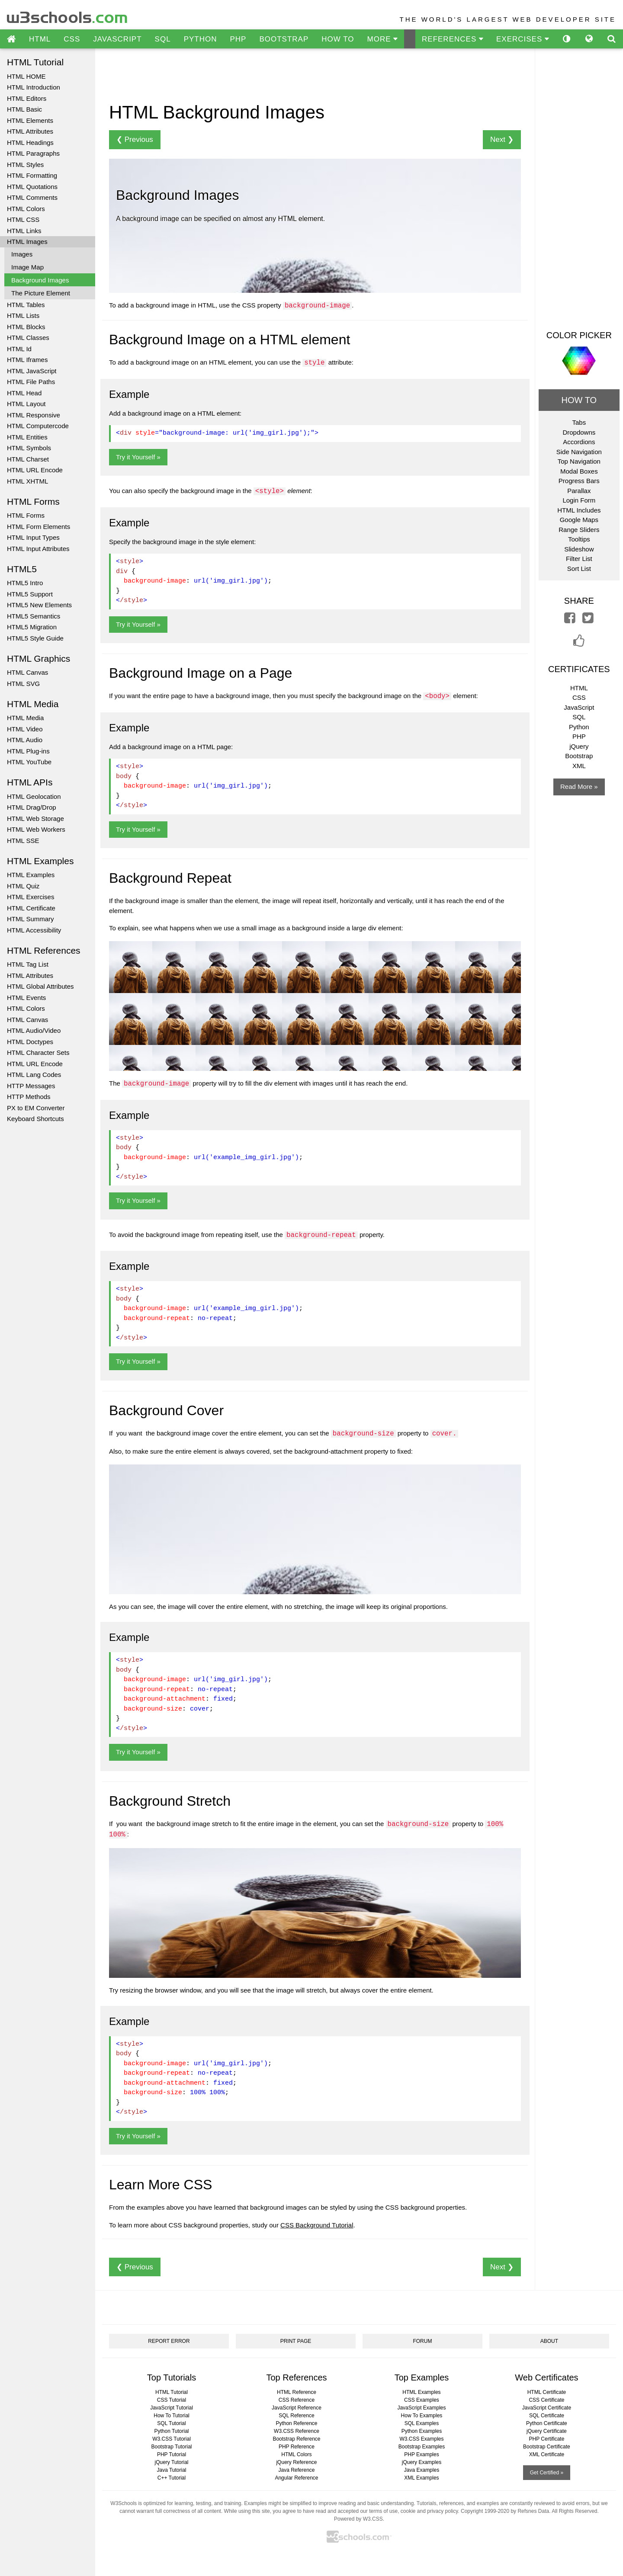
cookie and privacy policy (429, 2511)
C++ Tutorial (171, 2478)
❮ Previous (134, 139)
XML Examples (421, 2478)
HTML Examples (31, 874)
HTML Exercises (30, 896)
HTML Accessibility (34, 930)
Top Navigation (579, 461)
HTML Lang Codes (34, 1074)
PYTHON (200, 39)
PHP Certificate (547, 2439)
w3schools (67, 15)
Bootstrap (579, 755)
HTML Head (24, 393)
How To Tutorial (171, 2416)
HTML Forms (26, 515)
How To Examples (422, 2416)
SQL (163, 39)
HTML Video (25, 729)
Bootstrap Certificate (546, 2447)
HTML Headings (30, 142)
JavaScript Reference (296, 2408)
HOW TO (337, 39)
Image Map (27, 267)
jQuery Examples (421, 2462)
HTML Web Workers (36, 829)
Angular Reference (296, 2478)
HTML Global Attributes (40, 986)
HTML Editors (26, 98)
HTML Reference (296, 2392)
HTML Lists (23, 315)
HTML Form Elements (38, 526)
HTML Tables (26, 304)
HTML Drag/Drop (31, 807)
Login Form (578, 500)
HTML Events (26, 997)
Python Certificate (546, 2423)
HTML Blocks (26, 326)
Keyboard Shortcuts (35, 1118)
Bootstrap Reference (296, 2439)
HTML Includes (579, 510)
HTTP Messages (31, 1085)
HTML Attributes (30, 131)
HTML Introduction (33, 87)
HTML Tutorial (171, 2392)
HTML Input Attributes (38, 548)
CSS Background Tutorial (316, 2225)
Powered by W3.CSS (358, 2519)
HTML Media (25, 717)
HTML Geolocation (34, 796)
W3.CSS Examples (421, 2439)
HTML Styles (25, 164)
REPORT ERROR (168, 2341)
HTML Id (19, 348)
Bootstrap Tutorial (171, 2447)
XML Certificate (547, 2454)
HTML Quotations (32, 186)
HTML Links (24, 230)
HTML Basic (24, 109)
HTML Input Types (33, 537)
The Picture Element (40, 293)
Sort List (579, 568)
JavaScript (579, 707)
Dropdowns (578, 432)
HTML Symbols (29, 448)
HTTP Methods (29, 1096)
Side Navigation (579, 451)
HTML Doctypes (30, 1041)
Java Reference (296, 2470)
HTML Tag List (27, 964)
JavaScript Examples (421, 2408)
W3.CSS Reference (296, 2431)
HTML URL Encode (35, 470)
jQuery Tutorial (171, 2462)
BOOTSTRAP (283, 39)
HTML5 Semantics (33, 616)
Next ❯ (502, 139)
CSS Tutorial (171, 2400)
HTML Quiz (23, 886)
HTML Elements (30, 120)
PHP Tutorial (171, 2454)
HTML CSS (23, 219)
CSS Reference (297, 2400)
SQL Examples (422, 2423)
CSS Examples (421, 2400)
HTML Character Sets (38, 1052)
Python (579, 727)
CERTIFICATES (579, 669)
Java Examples (421, 2470)
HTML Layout (26, 403)
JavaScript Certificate (546, 2408)
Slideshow (579, 549)
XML (579, 765)
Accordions (579, 441)
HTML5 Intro (25, 582)
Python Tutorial (171, 2431)
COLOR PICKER (579, 335)
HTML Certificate (31, 908)
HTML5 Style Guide (35, 638)
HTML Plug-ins (28, 751)
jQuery (578, 746)
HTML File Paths (31, 381)
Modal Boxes (579, 471)
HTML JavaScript (31, 371)
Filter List (579, 558)
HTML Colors (26, 208)
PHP (238, 39)
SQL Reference (296, 2416)
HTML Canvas (27, 672)
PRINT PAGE (296, 2341)
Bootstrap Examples (421, 2447)
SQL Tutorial (171, 2423)
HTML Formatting (32, 175)
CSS (72, 39)
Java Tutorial (171, 2470)
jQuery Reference (296, 2462)
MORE (382, 39)
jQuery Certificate (547, 2431)
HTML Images (27, 241)
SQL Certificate (546, 2416)
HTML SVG (23, 683)
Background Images (40, 280)
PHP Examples (421, 2454)
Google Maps (579, 519)
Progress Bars (579, 480)
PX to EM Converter (35, 1108)
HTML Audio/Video (34, 1030)
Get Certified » (546, 2473)
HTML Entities (27, 437)
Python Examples (421, 2431)
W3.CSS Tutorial (171, 2439)
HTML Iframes (27, 359)
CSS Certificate (546, 2400)
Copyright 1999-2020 (485, 2511)
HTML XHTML (27, 481)
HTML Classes (28, 337)
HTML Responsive (33, 415)
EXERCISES (522, 39)
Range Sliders (579, 529)
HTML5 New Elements (39, 605)
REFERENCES (452, 39)
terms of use (383, 2511)
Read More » (579, 786)
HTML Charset (28, 459)
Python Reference (296, 2423)
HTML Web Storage (35, 818)
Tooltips (579, 539)
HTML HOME (26, 76)
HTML (40, 39)
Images (21, 254)
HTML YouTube (29, 762)
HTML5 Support (30, 594)
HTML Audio (24, 739)
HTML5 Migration (32, 627)
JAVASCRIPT (117, 39)
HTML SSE (23, 840)
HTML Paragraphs (33, 153)
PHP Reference (297, 2447)
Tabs (579, 422)
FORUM (422, 2341)
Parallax (579, 490)
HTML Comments (32, 197)
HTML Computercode (38, 425)
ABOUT (549, 2341)
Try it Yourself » (138, 457)
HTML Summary (30, 919)
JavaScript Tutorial (171, 2408)
